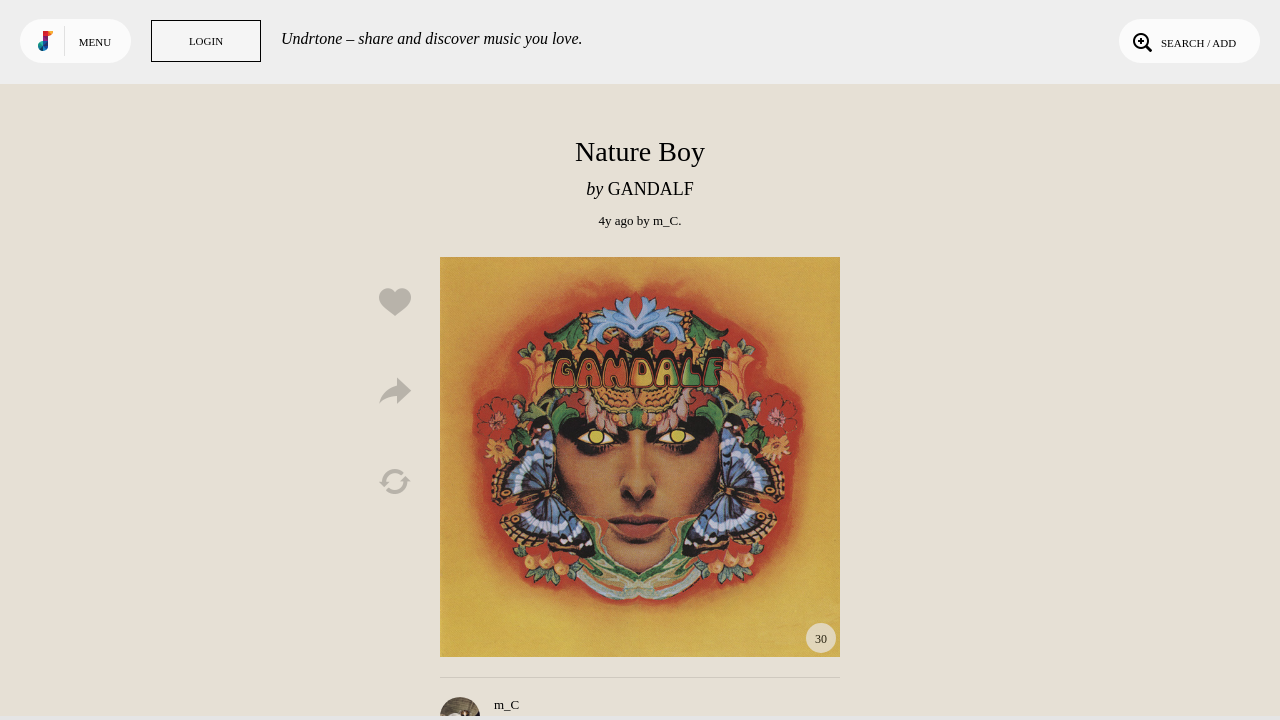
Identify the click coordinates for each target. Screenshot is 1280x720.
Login (206, 41)
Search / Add (1182, 41)
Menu (95, 42)
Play (640, 457)
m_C (665, 220)
